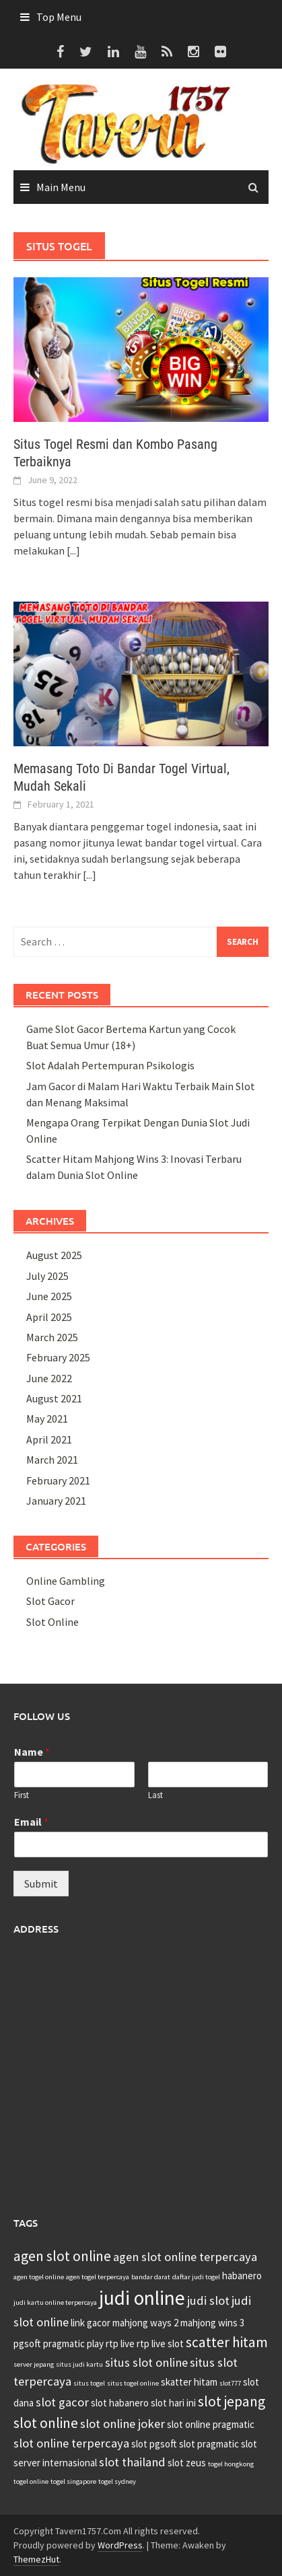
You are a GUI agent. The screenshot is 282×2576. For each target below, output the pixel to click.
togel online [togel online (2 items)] (30, 2481)
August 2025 (54, 1255)
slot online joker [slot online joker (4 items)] (122, 2423)
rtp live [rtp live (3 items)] (120, 2343)
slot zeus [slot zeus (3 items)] (187, 2462)
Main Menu (60, 187)
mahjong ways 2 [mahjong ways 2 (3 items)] (145, 2322)
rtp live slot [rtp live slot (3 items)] (160, 2343)
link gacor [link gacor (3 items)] (90, 2322)
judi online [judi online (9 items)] (142, 2297)
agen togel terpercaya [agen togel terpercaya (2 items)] (97, 2277)
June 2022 (49, 1378)
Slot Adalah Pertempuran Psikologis (110, 1065)
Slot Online (52, 1622)
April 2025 (49, 1317)
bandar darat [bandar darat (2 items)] (150, 2277)
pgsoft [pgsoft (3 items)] (27, 2343)
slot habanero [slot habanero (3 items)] (120, 2402)
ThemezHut (36, 2559)
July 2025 (47, 1276)
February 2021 (58, 1480)
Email (31, 1821)
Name (32, 1751)
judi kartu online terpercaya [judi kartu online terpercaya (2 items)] (55, 2302)
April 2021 (49, 1439)
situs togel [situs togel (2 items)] (89, 2383)
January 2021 (56, 1500)
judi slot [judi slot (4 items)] (208, 2300)
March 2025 (52, 1337)
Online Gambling (65, 1580)
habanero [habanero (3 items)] (242, 2275)
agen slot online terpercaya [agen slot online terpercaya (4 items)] (185, 2256)
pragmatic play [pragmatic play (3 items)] (73, 2343)
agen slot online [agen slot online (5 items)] (62, 2256)
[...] (73, 550)
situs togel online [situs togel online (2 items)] (133, 2383)
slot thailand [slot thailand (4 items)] (132, 2462)
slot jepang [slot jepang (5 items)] (231, 2401)
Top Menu (58, 17)
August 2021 (54, 1398)
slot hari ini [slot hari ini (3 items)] (173, 2402)
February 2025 (58, 1357)
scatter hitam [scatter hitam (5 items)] (227, 2342)
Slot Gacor (50, 1601)
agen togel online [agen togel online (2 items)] (38, 2277)
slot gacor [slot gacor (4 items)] (62, 2402)
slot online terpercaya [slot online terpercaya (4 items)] (71, 2443)
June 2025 (49, 1296)
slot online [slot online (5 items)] (45, 2423)
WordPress (120, 2545)
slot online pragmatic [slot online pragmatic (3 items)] (210, 2424)
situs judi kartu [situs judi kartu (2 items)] (79, 2364)
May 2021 (47, 1418)
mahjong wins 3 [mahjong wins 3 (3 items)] (212, 2322)
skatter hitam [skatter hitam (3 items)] (189, 2381)
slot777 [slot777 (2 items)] (230, 2383)
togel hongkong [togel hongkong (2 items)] (231, 2464)
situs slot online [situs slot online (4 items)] (146, 2362)
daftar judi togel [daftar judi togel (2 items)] (196, 2277)
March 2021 (52, 1459)
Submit (41, 1883)
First (21, 1795)
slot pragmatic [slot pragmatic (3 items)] (209, 2443)
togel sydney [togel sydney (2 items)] (117, 2481)
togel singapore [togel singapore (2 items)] (73, 2481)
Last (155, 1795)
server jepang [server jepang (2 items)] (33, 2364)
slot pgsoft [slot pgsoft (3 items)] (154, 2443)
